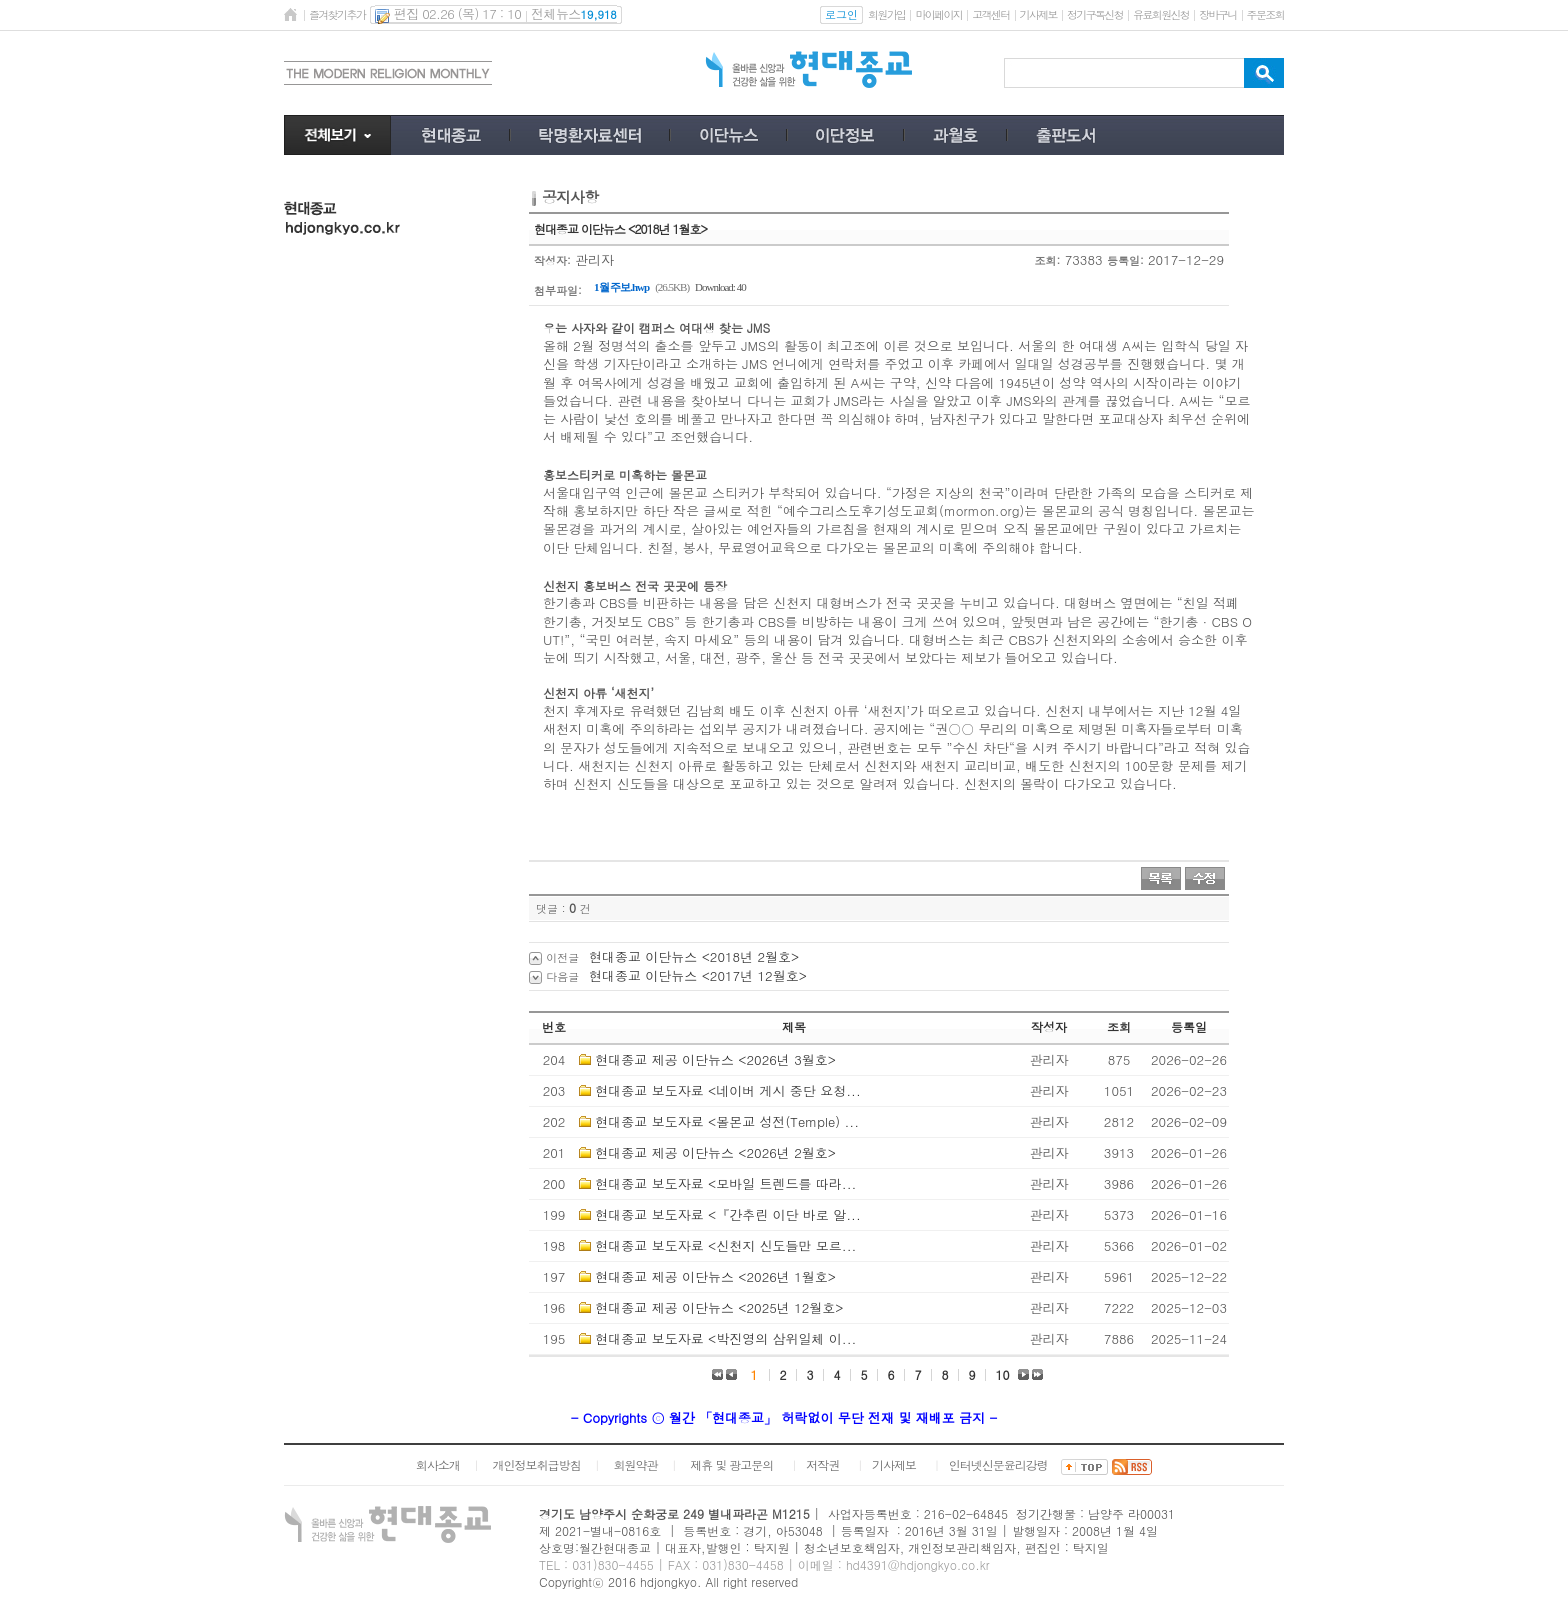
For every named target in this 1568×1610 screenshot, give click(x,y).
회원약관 (635, 1464)
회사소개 (438, 1464)
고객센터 (990, 14)
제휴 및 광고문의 (731, 1464)
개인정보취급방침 (537, 1464)
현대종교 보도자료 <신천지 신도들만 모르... (725, 1245)
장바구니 (1217, 14)
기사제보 (1038, 14)
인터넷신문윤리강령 (998, 1464)
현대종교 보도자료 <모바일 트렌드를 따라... (725, 1183)
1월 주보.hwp (621, 287)
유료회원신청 (1161, 14)
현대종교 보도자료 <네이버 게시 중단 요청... (727, 1090)
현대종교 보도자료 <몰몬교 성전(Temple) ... (727, 1121)
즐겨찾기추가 (337, 14)
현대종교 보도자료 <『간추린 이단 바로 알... (727, 1214)
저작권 (822, 1464)
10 (1003, 1374)
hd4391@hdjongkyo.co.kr (918, 1564)
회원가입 (886, 14)
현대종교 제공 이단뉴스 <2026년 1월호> (715, 1276)
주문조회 (1265, 14)
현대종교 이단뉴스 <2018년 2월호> (694, 956)
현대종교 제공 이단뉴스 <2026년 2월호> (715, 1152)
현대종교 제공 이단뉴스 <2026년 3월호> (715, 1059)
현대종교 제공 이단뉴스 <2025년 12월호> (719, 1307)
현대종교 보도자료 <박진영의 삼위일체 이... (725, 1338)
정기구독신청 (1095, 14)
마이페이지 (938, 14)
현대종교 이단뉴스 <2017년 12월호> (698, 975)
